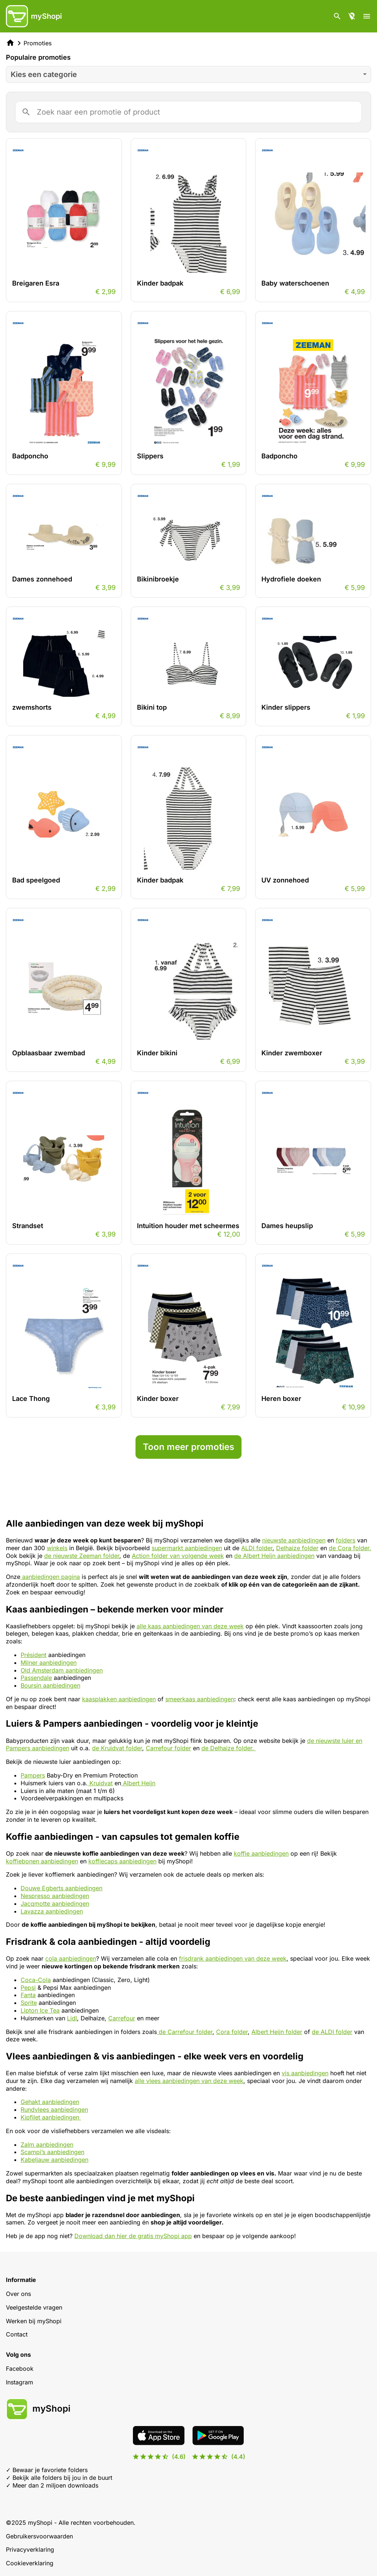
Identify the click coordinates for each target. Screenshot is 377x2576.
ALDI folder (256, 1548)
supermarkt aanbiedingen (187, 1548)
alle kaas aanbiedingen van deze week (190, 1626)
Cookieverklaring (29, 2563)
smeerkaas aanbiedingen (199, 1699)
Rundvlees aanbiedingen (54, 2109)
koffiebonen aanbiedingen (42, 1861)
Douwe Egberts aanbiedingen (61, 1888)
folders (345, 1540)
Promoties (38, 43)
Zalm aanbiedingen (47, 2144)
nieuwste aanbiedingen (293, 1540)
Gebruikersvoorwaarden (39, 2536)
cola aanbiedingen (70, 1958)
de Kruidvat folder (117, 1748)
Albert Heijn (138, 1783)
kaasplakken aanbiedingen (119, 1699)
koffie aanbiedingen (261, 1853)
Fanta (28, 1995)
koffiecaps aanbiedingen (122, 1861)
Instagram (19, 2382)
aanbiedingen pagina (50, 1576)
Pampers (33, 1775)
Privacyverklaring (30, 2549)
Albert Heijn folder (276, 2031)
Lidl (72, 2018)
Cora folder (232, 2031)
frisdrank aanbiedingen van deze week (232, 1958)
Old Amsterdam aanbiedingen (62, 1670)
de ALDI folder (332, 2031)
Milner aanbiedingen (49, 1662)
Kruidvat (100, 1783)
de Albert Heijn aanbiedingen (274, 1555)
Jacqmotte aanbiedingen (55, 1903)
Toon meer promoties (188, 1446)
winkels (57, 1548)
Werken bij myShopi (33, 2321)
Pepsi (28, 1987)
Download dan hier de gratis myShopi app (133, 2236)
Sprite (29, 2002)
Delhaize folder (297, 1548)
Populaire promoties (38, 57)
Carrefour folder (168, 1748)
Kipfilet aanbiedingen (51, 2117)
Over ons (18, 2293)
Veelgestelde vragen (34, 2307)
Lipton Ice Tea (40, 2010)
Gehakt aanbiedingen (50, 2101)
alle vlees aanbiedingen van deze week (189, 2080)
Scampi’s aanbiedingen (52, 2152)
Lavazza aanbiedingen (52, 1911)
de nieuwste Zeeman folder (81, 1555)
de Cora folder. (350, 1548)
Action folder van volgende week (178, 1555)
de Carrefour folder (184, 2031)
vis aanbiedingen (305, 2073)
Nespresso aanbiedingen (55, 1895)
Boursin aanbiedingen (50, 1685)
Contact (17, 2334)
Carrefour (121, 2018)
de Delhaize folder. (228, 1748)
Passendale (36, 1677)
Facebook (20, 2368)
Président (33, 1655)
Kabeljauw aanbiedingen (54, 2159)
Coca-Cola (36, 1979)
